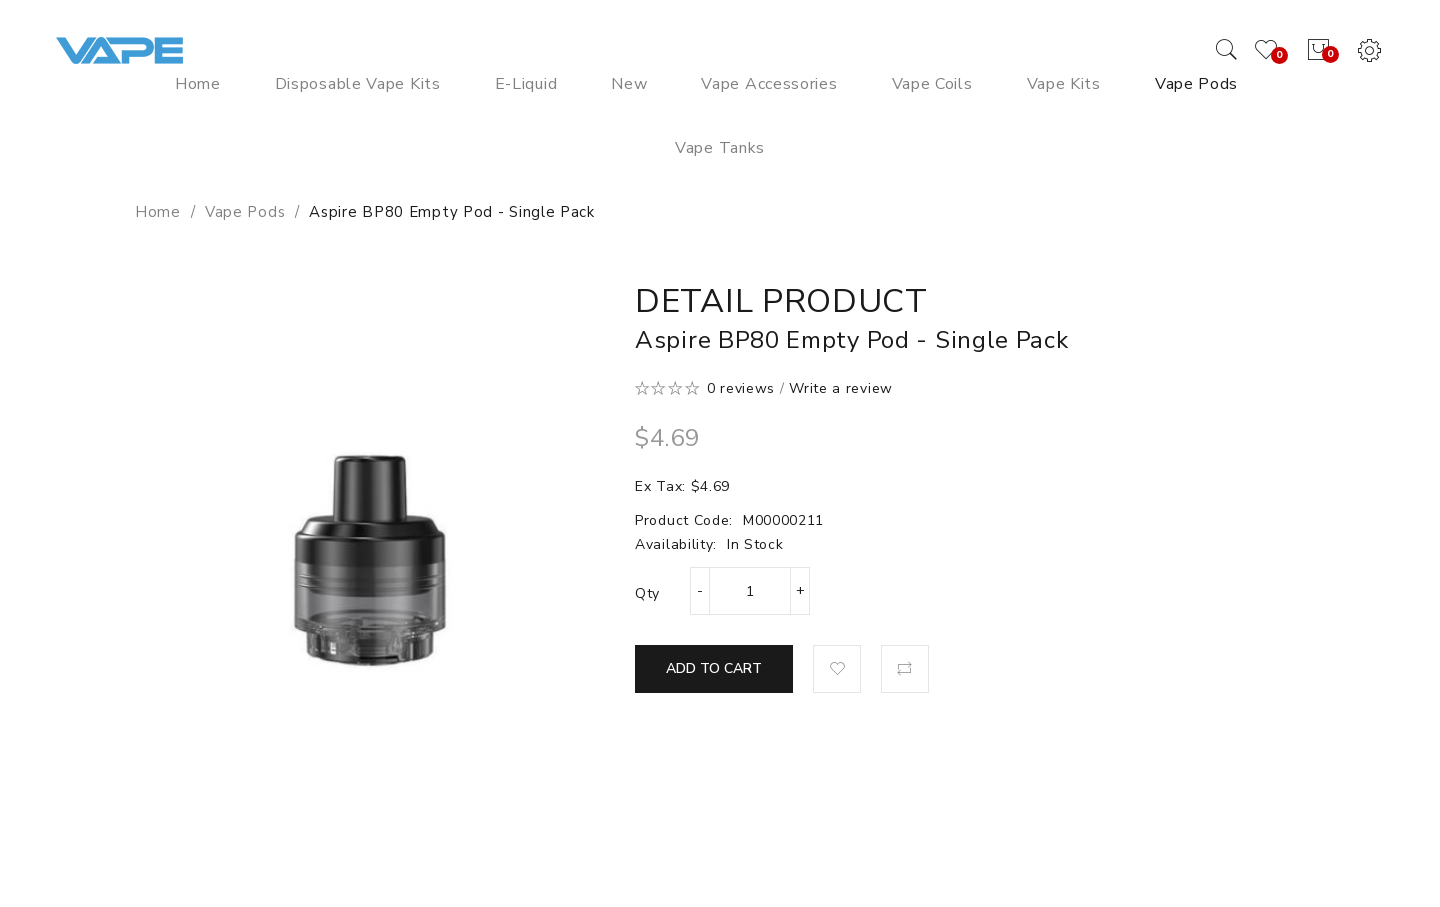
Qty (647, 593)
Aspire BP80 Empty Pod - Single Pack (452, 212)
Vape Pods (245, 212)
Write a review (841, 388)
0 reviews (741, 388)
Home (158, 212)
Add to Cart (714, 668)
